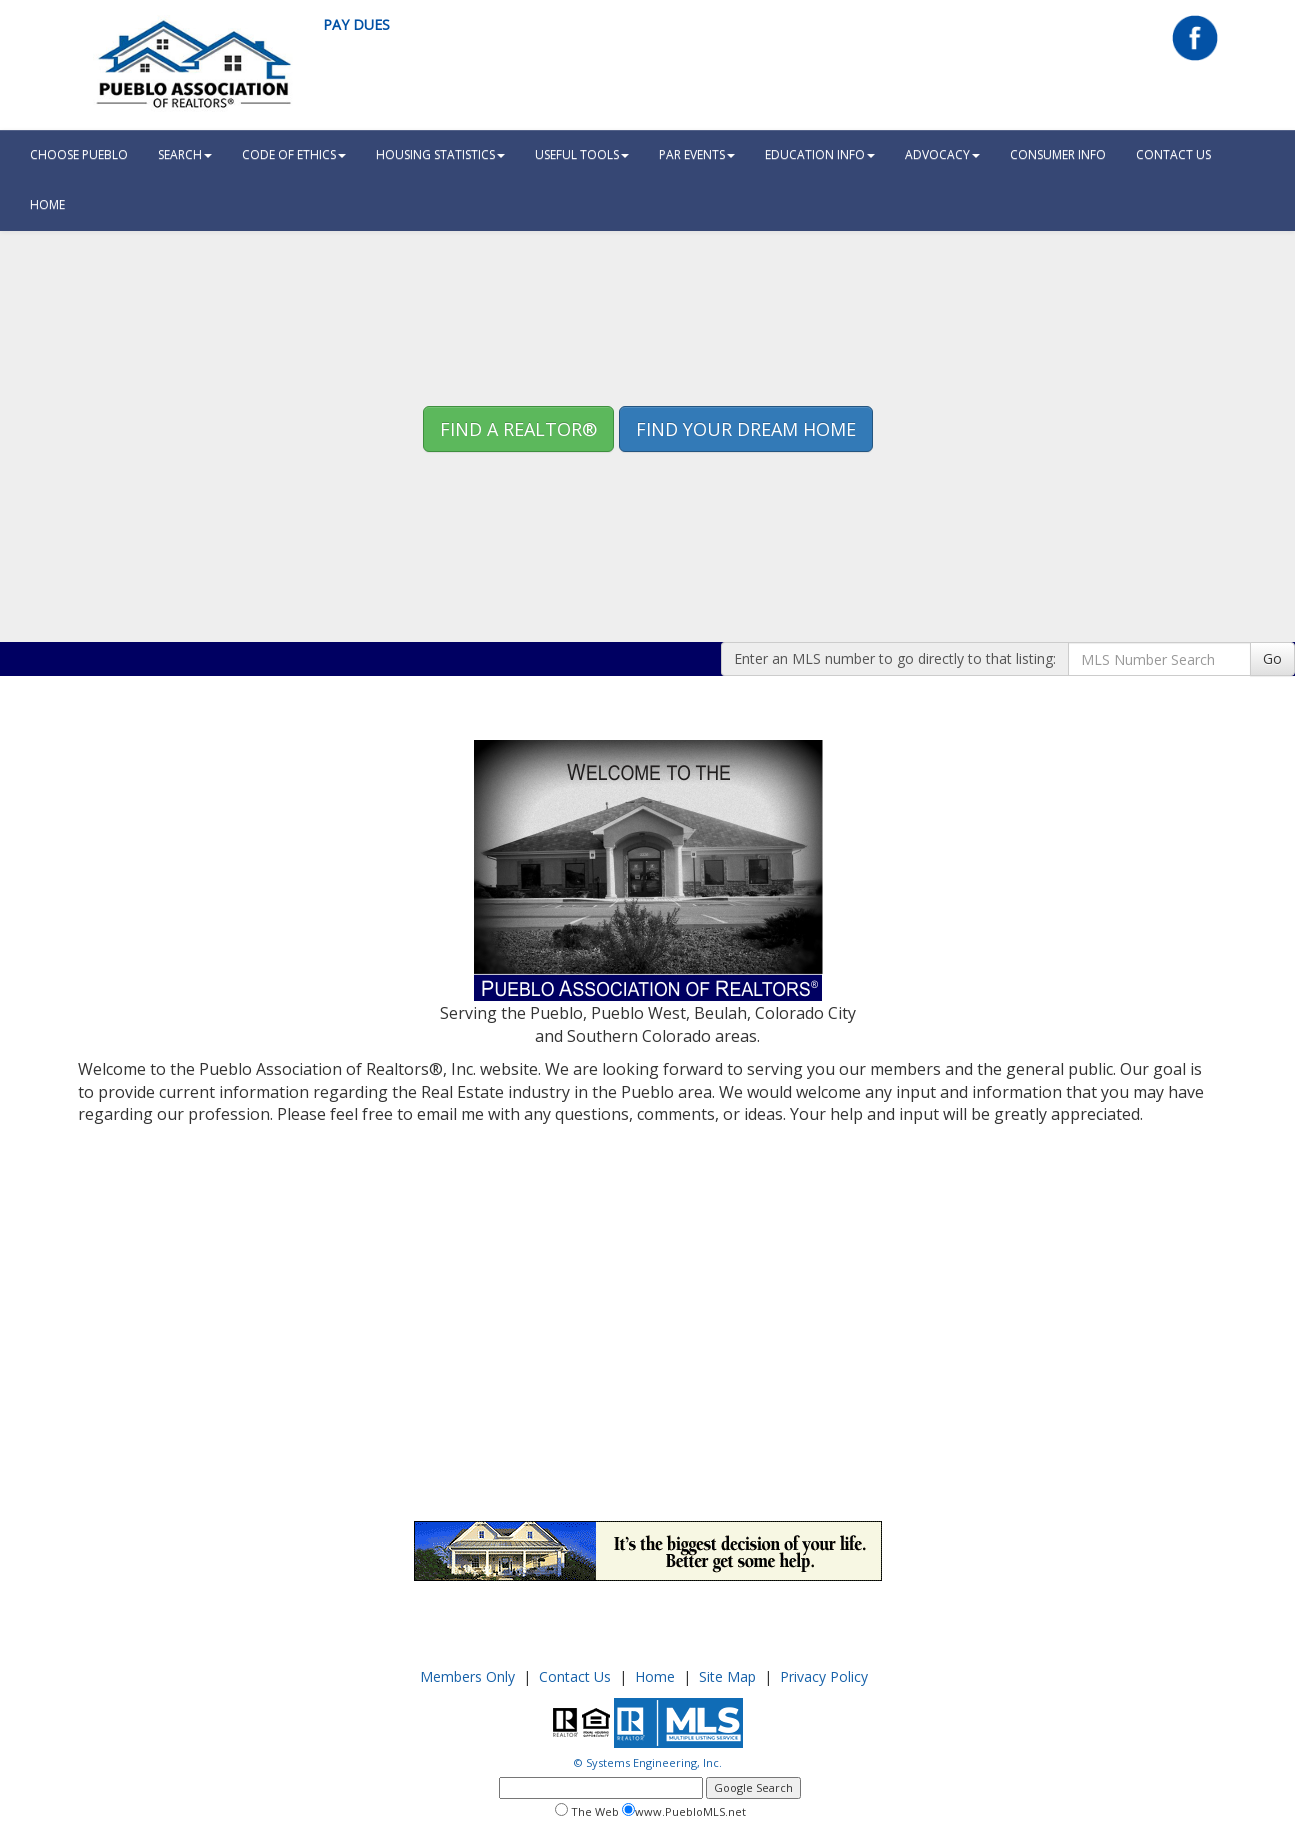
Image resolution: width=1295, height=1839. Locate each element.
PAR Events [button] (697, 154)
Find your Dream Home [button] (746, 429)
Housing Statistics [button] (440, 154)
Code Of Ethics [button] (294, 154)
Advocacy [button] (942, 154)
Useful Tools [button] (582, 154)
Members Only (467, 1676)
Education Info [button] (820, 154)
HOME (47, 204)
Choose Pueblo (79, 154)
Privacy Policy (824, 1676)
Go (1272, 658)
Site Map (727, 1676)
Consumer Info (1058, 154)
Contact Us (1173, 154)
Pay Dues (356, 24)
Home (655, 1676)
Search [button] (185, 154)
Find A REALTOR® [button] (518, 429)
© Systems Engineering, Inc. (648, 1762)
